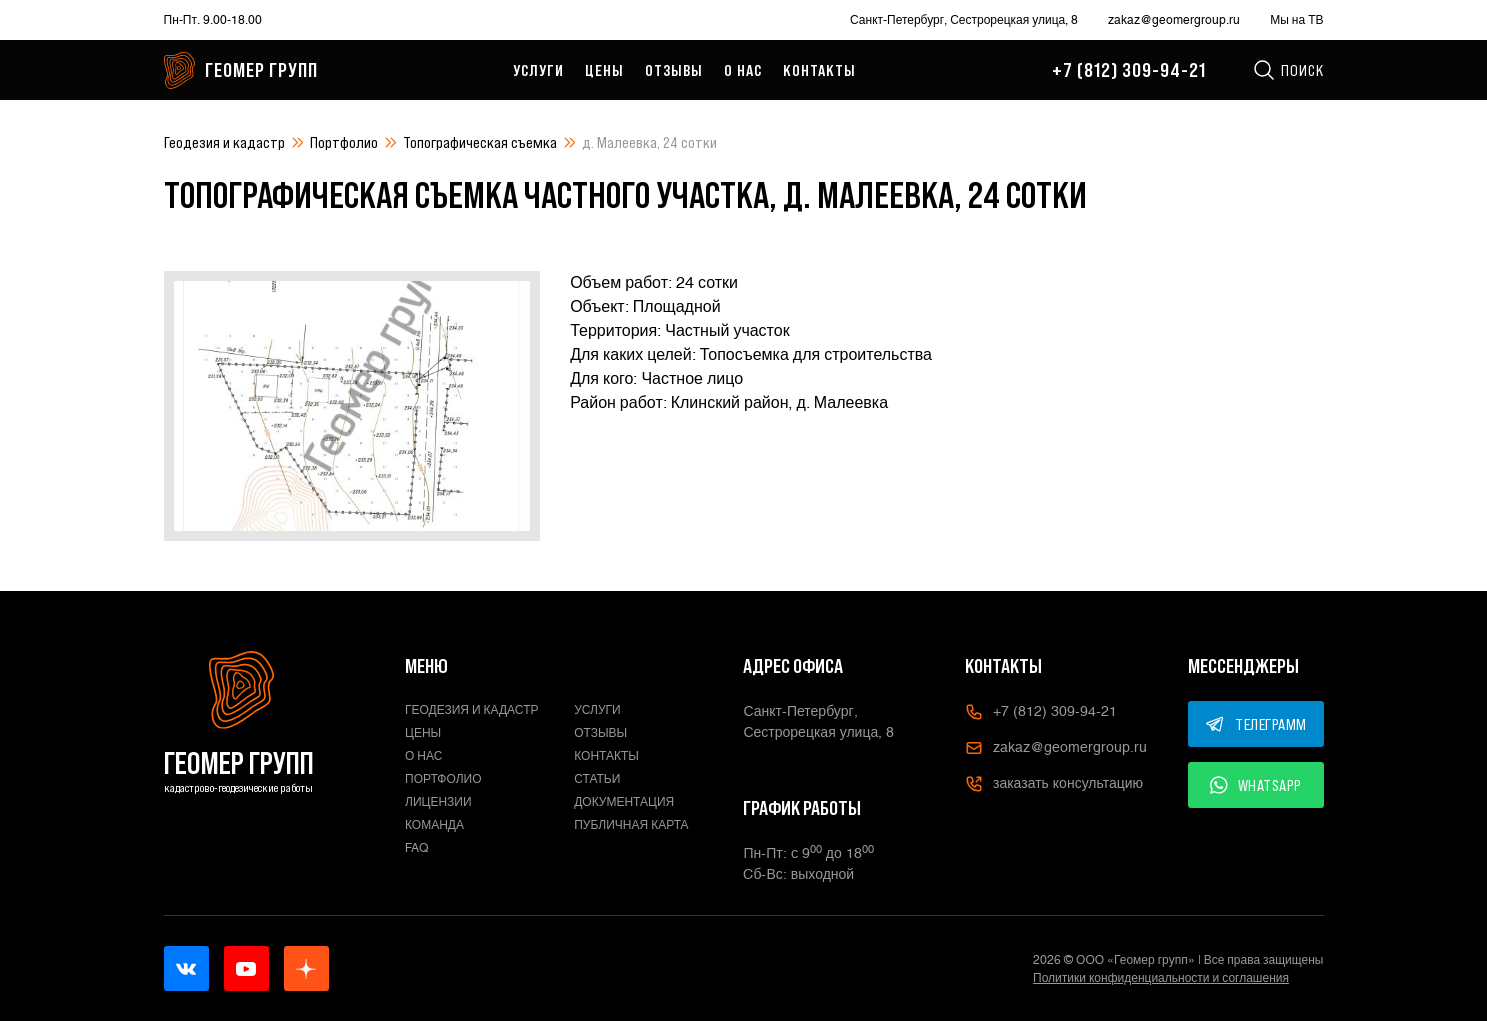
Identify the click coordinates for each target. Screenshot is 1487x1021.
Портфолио (344, 142)
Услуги (538, 70)
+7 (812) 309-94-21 (1129, 70)
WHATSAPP (1256, 785)
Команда (434, 825)
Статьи (597, 779)
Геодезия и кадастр (224, 142)
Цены (604, 70)
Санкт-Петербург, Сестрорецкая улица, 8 (964, 20)
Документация (624, 802)
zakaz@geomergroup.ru (1174, 20)
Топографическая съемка (480, 142)
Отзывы (674, 70)
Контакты (819, 70)
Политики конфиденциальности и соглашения (1161, 978)
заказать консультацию (1054, 784)
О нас (743, 70)
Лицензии (438, 802)
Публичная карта (631, 825)
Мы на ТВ (1296, 20)
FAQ (417, 848)
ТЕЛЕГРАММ (1256, 724)
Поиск (1288, 70)
